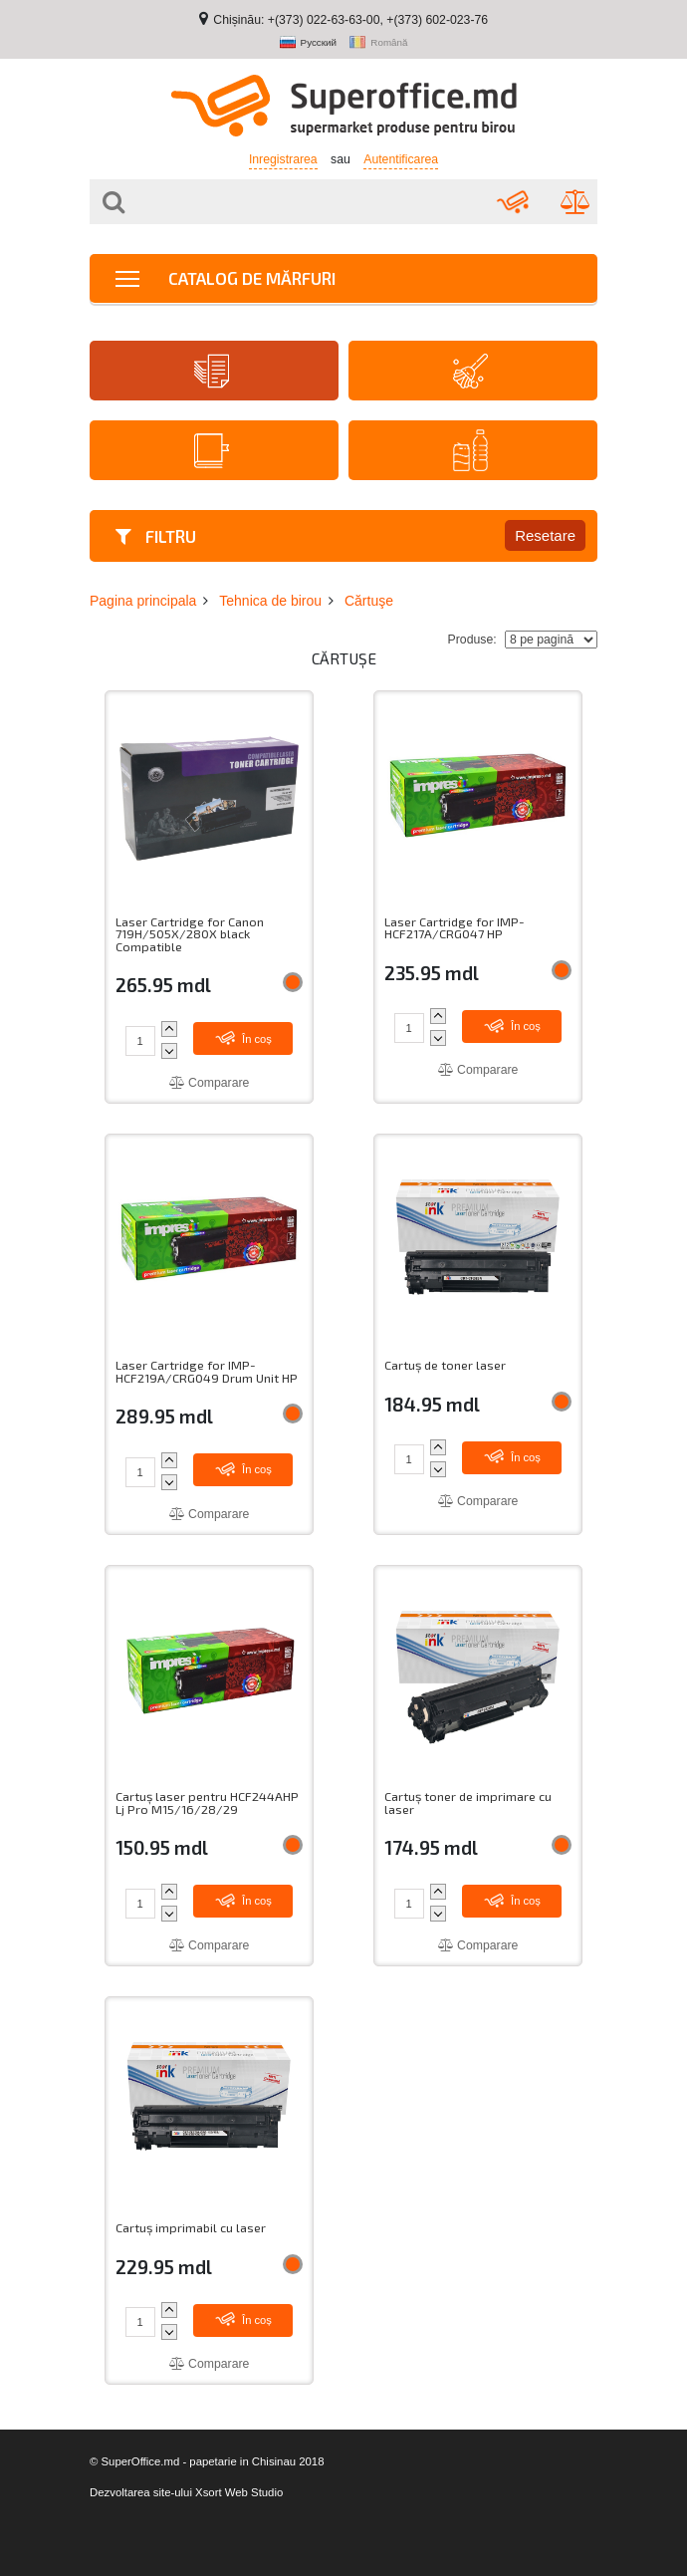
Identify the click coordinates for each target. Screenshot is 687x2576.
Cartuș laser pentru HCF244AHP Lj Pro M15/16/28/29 (207, 1802)
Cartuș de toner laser (445, 1365)
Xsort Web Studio (239, 2492)
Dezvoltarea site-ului (141, 2492)
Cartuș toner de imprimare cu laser (468, 1802)
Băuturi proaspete (470, 450)
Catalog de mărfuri (225, 278)
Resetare (545, 535)
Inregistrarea (283, 159)
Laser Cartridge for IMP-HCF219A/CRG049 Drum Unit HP (206, 1371)
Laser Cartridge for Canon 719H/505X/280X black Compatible (189, 934)
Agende (211, 450)
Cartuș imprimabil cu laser (190, 2227)
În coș (243, 1037)
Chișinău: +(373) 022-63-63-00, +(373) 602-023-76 (350, 20)
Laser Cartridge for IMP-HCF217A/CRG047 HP (454, 927)
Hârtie (211, 371)
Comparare (209, 1083)
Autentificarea (400, 159)
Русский (308, 43)
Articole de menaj (470, 371)
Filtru (155, 536)
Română (378, 43)
